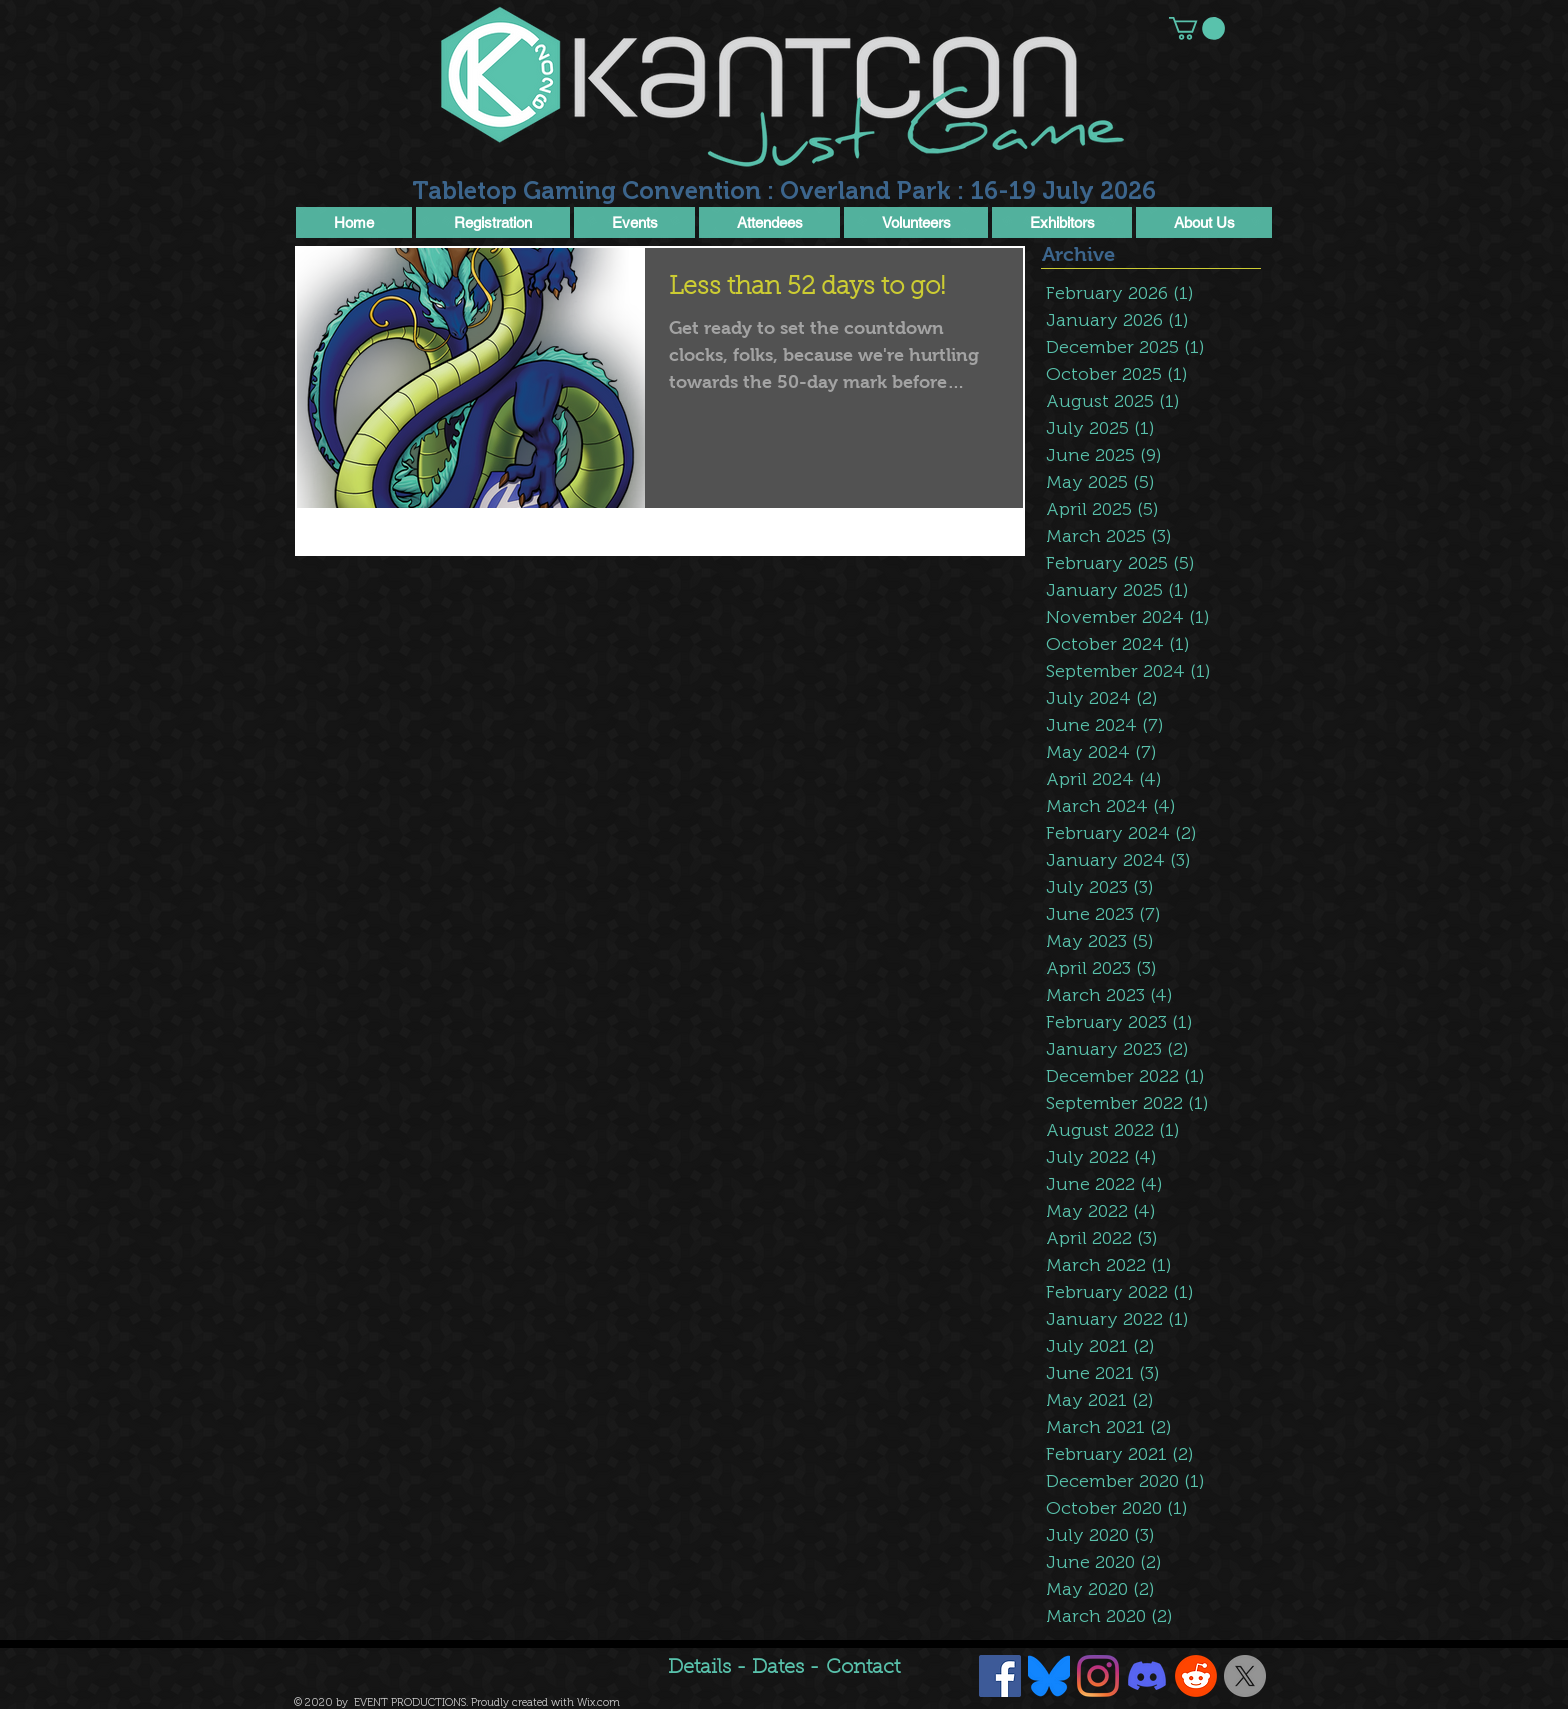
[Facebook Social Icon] (1000, 1676)
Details (699, 1668)
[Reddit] (1196, 1676)
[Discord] (1147, 1676)
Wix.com (598, 1702)
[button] (1197, 28)
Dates (780, 1668)
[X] (1245, 1676)
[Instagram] (1098, 1676)
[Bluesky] (1049, 1676)
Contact (863, 1668)
